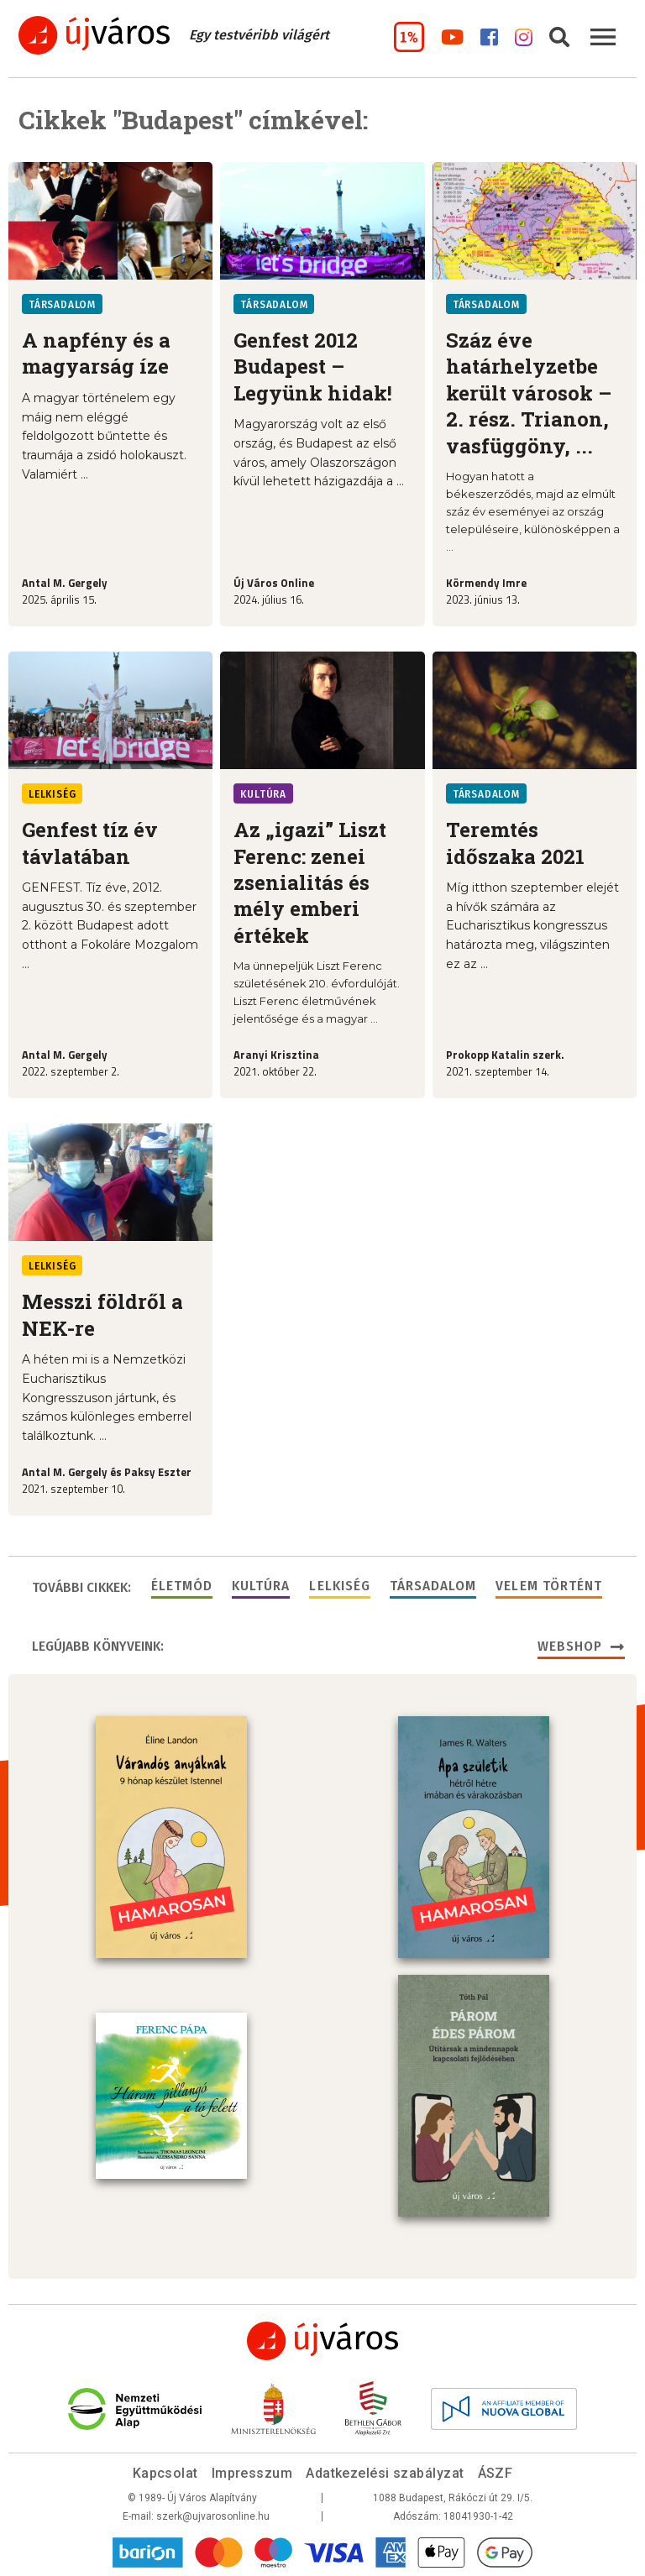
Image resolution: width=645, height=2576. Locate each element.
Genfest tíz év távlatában (90, 842)
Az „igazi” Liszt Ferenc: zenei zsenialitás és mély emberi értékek (309, 882)
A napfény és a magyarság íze (96, 353)
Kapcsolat (165, 2473)
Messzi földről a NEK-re (102, 1314)
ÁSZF (495, 2473)
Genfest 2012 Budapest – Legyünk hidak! (312, 366)
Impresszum (252, 2473)
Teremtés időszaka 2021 (515, 842)
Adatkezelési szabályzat (385, 2473)
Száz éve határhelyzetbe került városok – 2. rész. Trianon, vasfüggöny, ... (528, 392)
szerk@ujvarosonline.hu (213, 2516)
